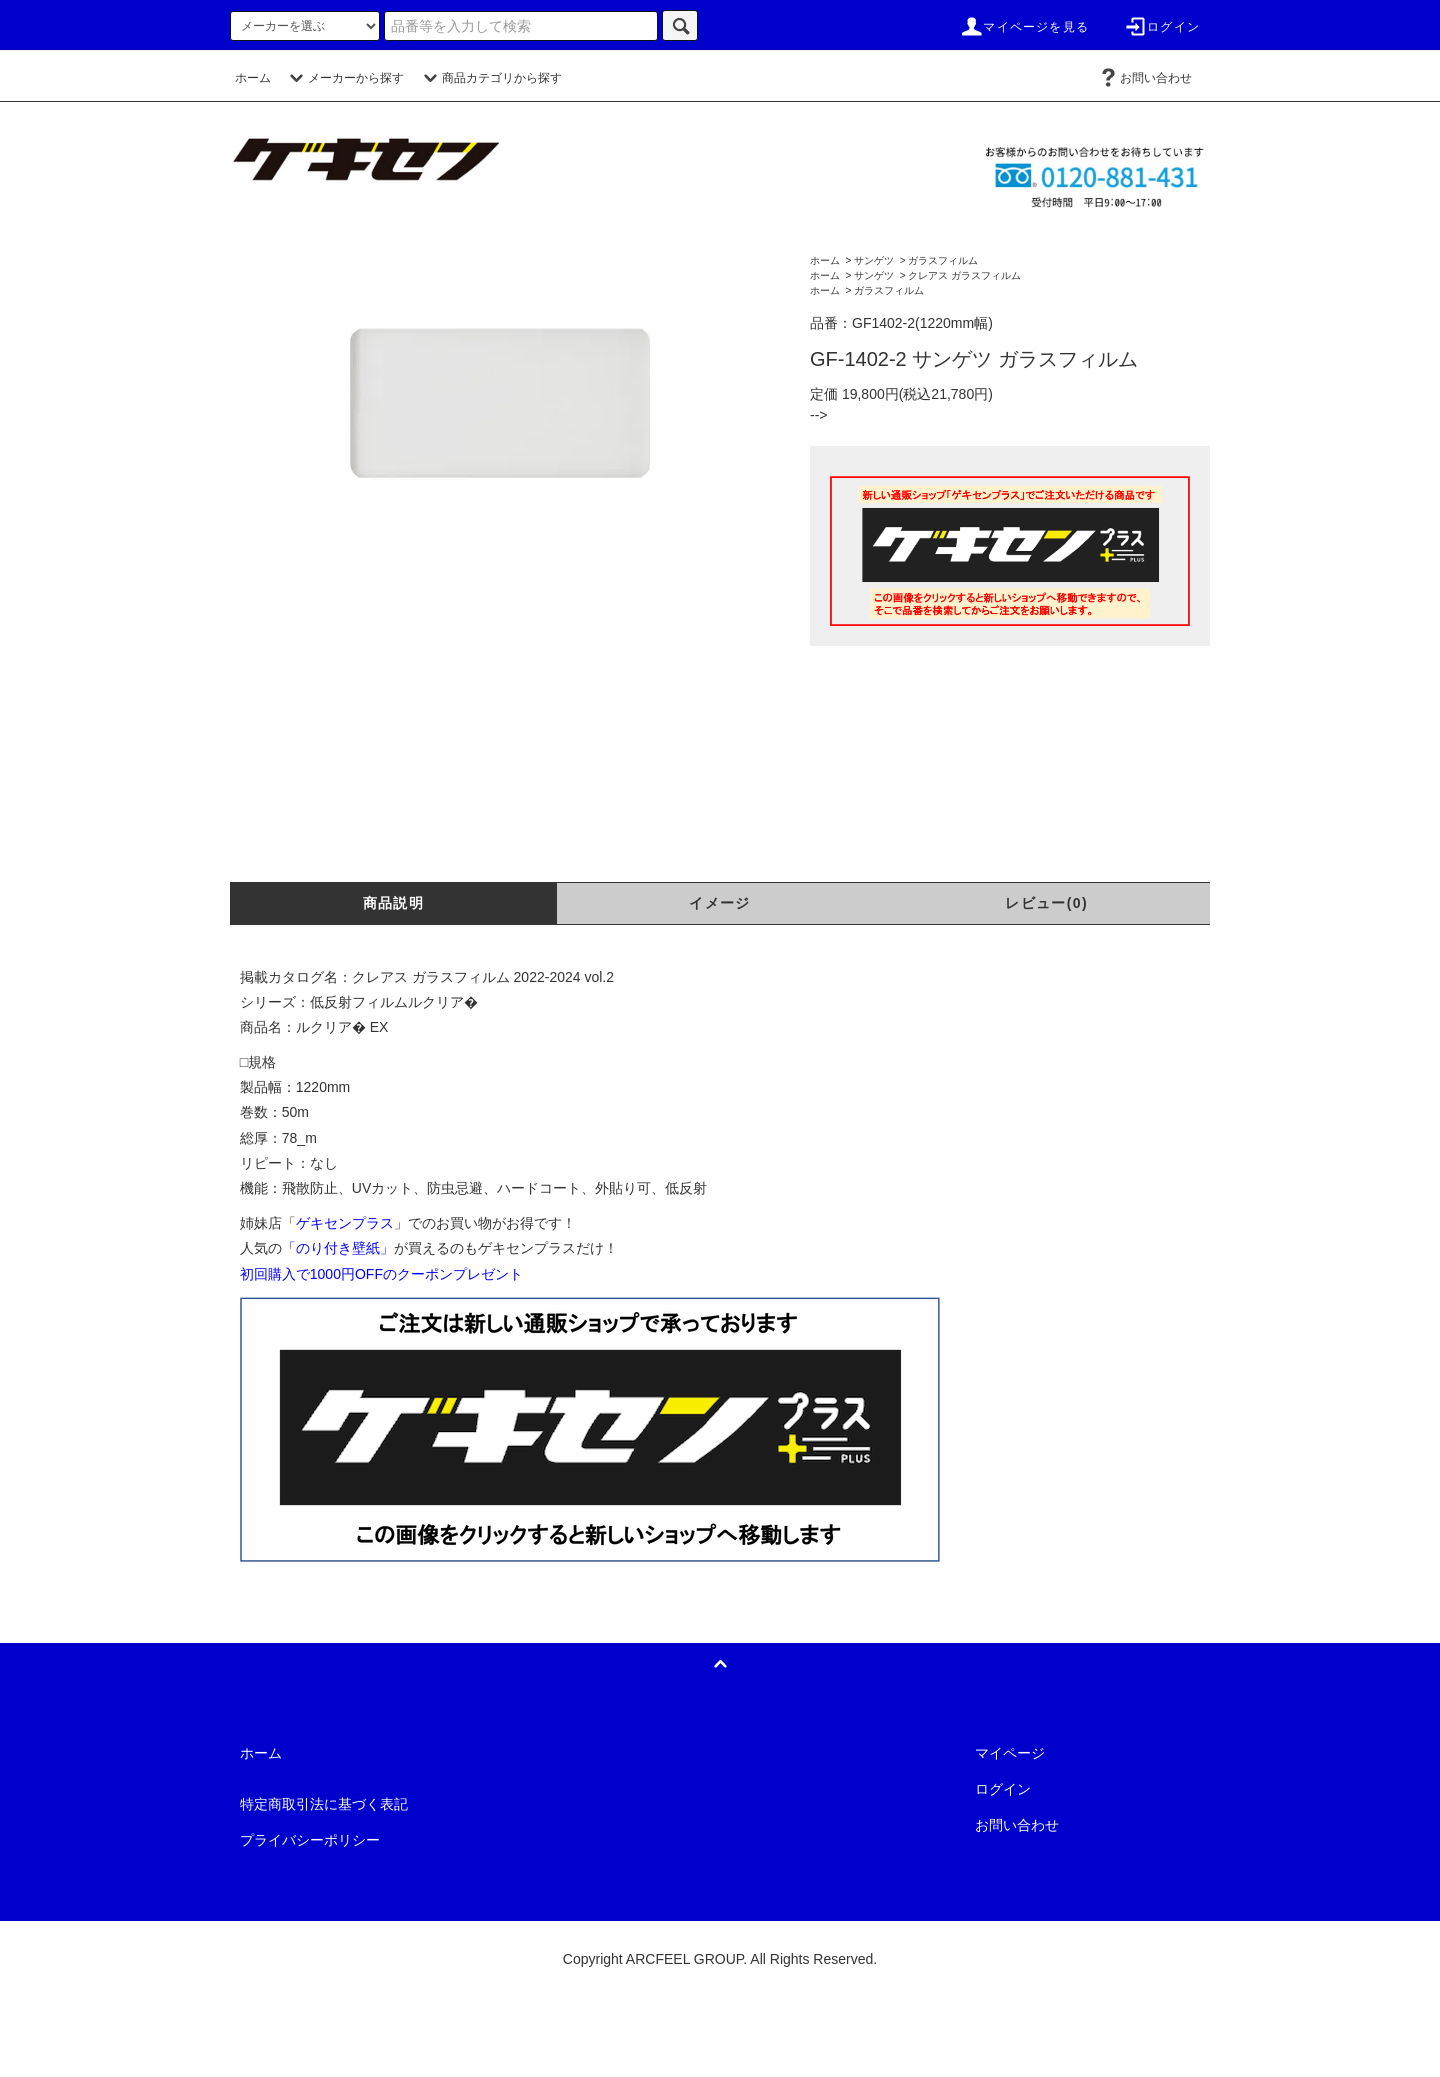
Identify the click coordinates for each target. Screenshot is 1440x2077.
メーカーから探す (344, 78)
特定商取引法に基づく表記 (324, 1804)
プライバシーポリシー (310, 1840)
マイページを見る (1024, 27)
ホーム (253, 78)
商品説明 (394, 903)
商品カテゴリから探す (490, 78)
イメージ (720, 903)
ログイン (1161, 27)
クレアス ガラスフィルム (964, 275)
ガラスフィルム (943, 260)
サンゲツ (874, 260)
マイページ (1010, 1753)
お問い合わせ (1144, 78)
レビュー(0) (1046, 903)
